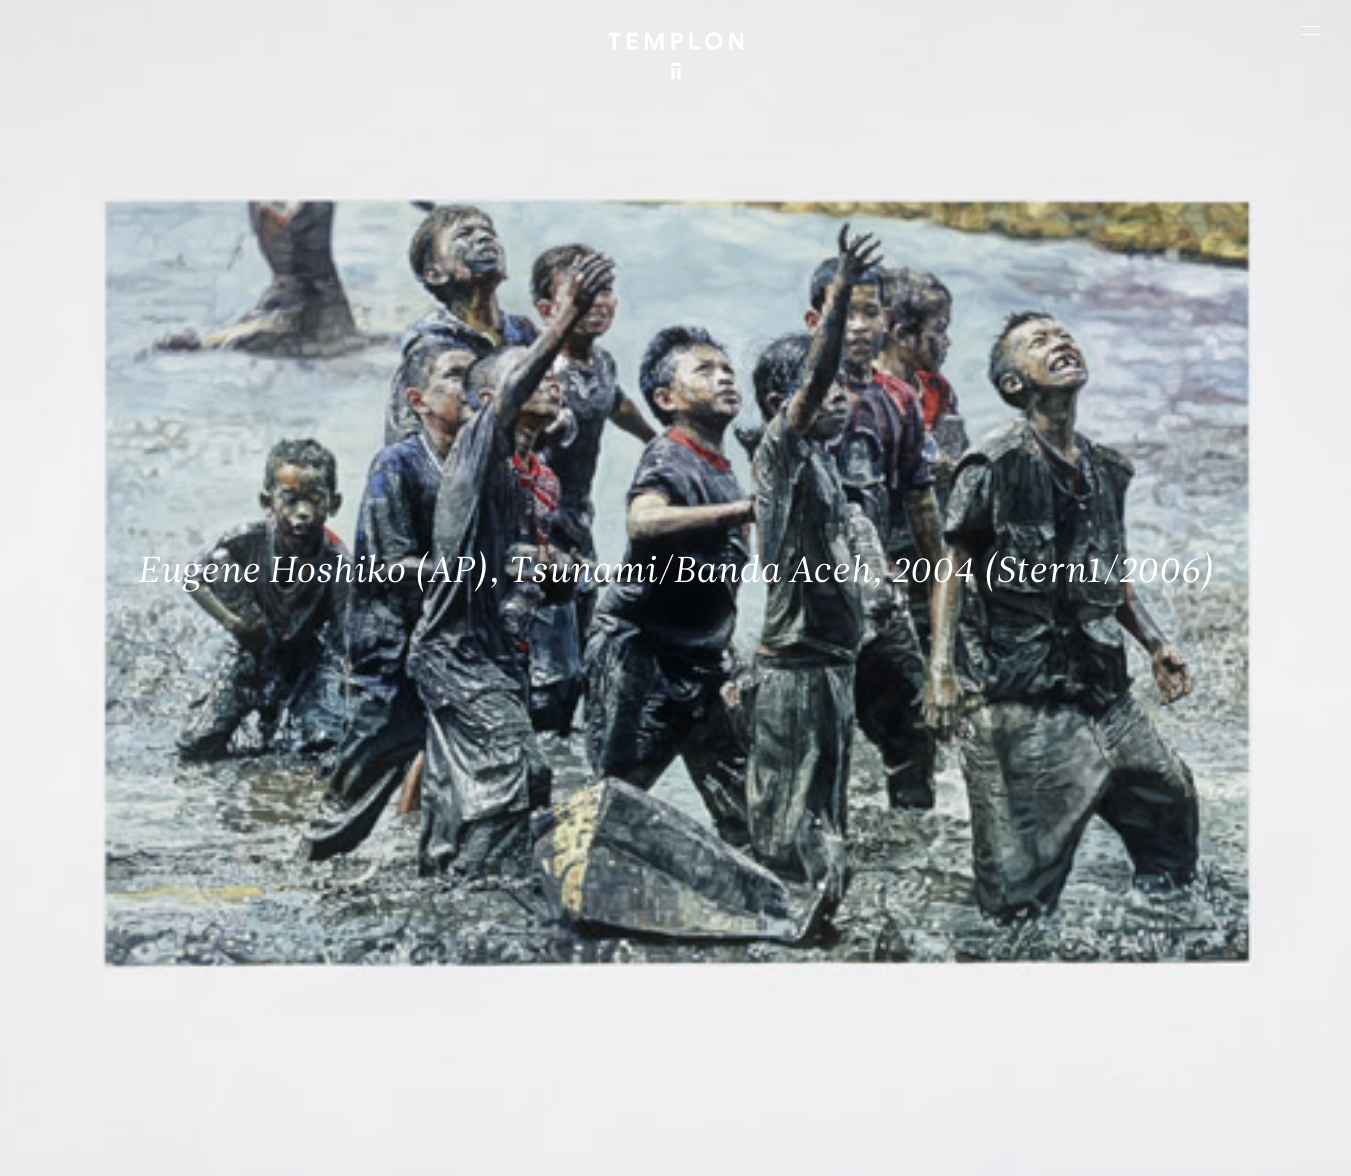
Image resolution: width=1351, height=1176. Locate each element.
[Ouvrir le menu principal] (1311, 30)
